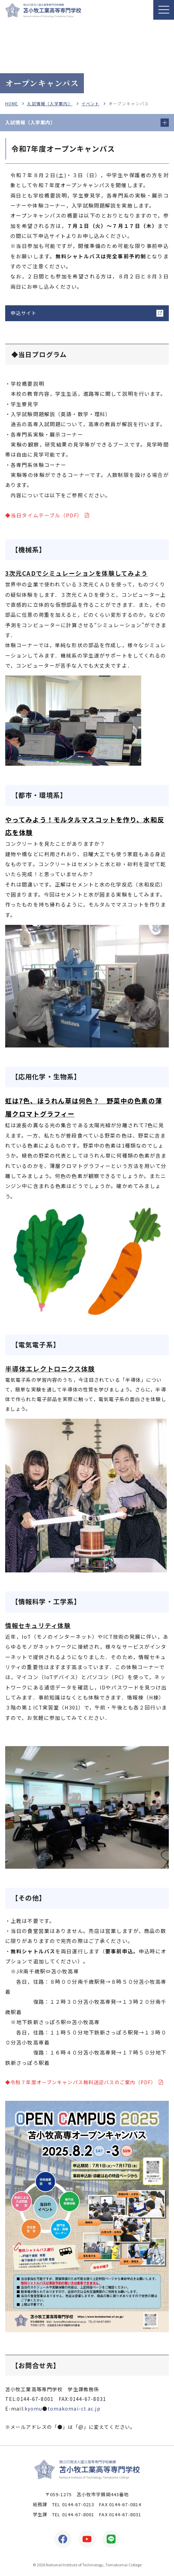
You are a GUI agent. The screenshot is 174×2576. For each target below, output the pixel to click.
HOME (11, 103)
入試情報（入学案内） (49, 103)
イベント (90, 103)
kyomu (33, 2408)
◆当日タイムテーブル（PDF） (44, 515)
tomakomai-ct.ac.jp (74, 2408)
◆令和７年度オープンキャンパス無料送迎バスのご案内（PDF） (80, 2082)
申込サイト (24, 312)
